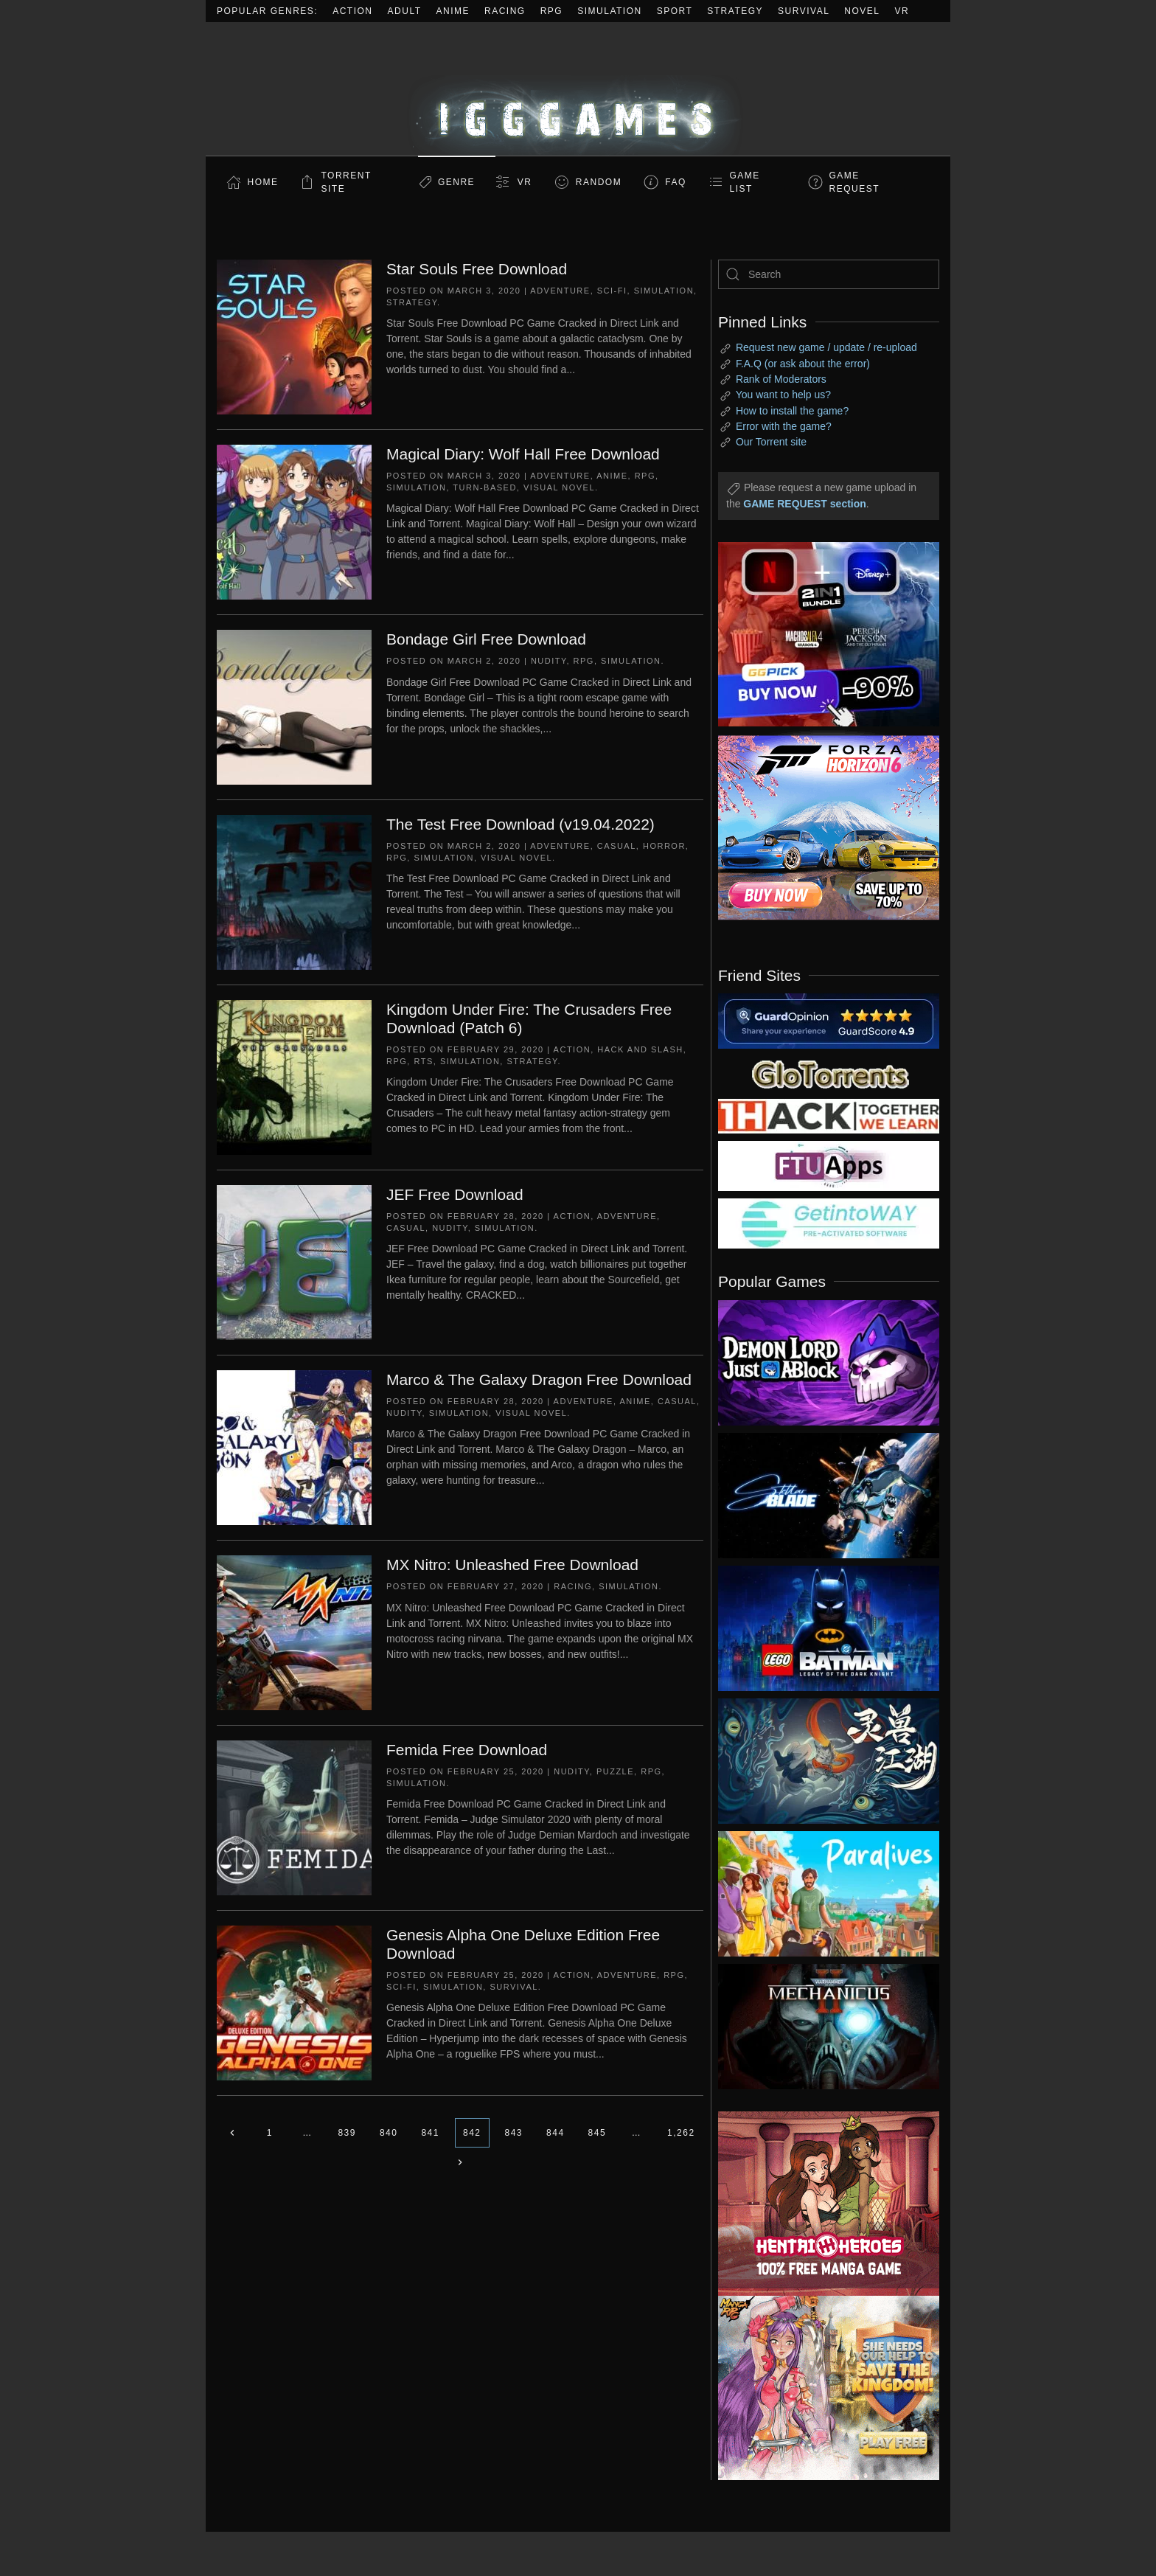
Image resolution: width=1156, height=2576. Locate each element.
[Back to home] (578, 89)
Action (352, 11)
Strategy (735, 11)
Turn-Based (485, 487)
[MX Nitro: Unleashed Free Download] (294, 1632)
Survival (803, 11)
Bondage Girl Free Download (486, 639)
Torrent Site (346, 182)
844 (555, 2133)
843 (514, 2133)
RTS (423, 1061)
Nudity (549, 660)
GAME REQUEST (854, 182)
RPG (551, 11)
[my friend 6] (828, 1165)
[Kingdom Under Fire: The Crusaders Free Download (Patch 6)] (294, 1077)
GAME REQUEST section (804, 504)
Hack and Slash (640, 1049)
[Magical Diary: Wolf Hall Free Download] (294, 521)
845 (597, 2133)
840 (389, 2133)
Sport (675, 11)
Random (598, 182)
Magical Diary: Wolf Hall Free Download (523, 453)
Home (263, 182)
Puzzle (615, 1771)
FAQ (675, 182)
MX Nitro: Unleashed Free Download (512, 1564)
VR (902, 11)
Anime (453, 11)
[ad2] (821, 2203)
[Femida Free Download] (294, 1817)
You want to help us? (783, 394)
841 (430, 2133)
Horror (664, 845)
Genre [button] (456, 182)
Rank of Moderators (781, 379)
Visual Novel (559, 487)
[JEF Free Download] (294, 1262)
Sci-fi (612, 290)
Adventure (560, 290)
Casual (616, 845)
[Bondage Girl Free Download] (294, 706)
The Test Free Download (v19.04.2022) (520, 824)
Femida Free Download (466, 1749)
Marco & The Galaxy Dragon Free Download (539, 1379)
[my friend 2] (828, 1073)
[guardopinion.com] (828, 1020)
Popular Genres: (267, 11)
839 (347, 2133)
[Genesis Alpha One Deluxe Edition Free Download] (294, 2002)
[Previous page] (232, 2133)
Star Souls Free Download (476, 268)
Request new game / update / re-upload (826, 347)
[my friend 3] (828, 1115)
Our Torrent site (771, 442)
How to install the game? (792, 411)
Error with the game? (784, 426)
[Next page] (460, 2162)
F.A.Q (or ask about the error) (803, 363)
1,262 (681, 2133)
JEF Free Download (454, 1194)
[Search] (828, 274)
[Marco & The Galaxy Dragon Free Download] (294, 1447)
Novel (862, 11)
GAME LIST (745, 182)
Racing (505, 11)
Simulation (609, 11)
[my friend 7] (828, 1223)
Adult (405, 11)
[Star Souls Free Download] (294, 336)
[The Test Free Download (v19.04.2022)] (294, 892)
